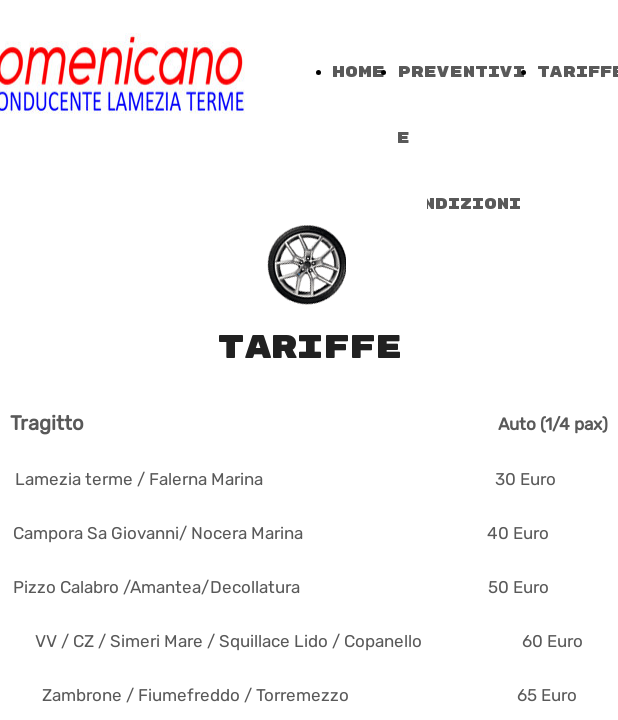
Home (358, 72)
